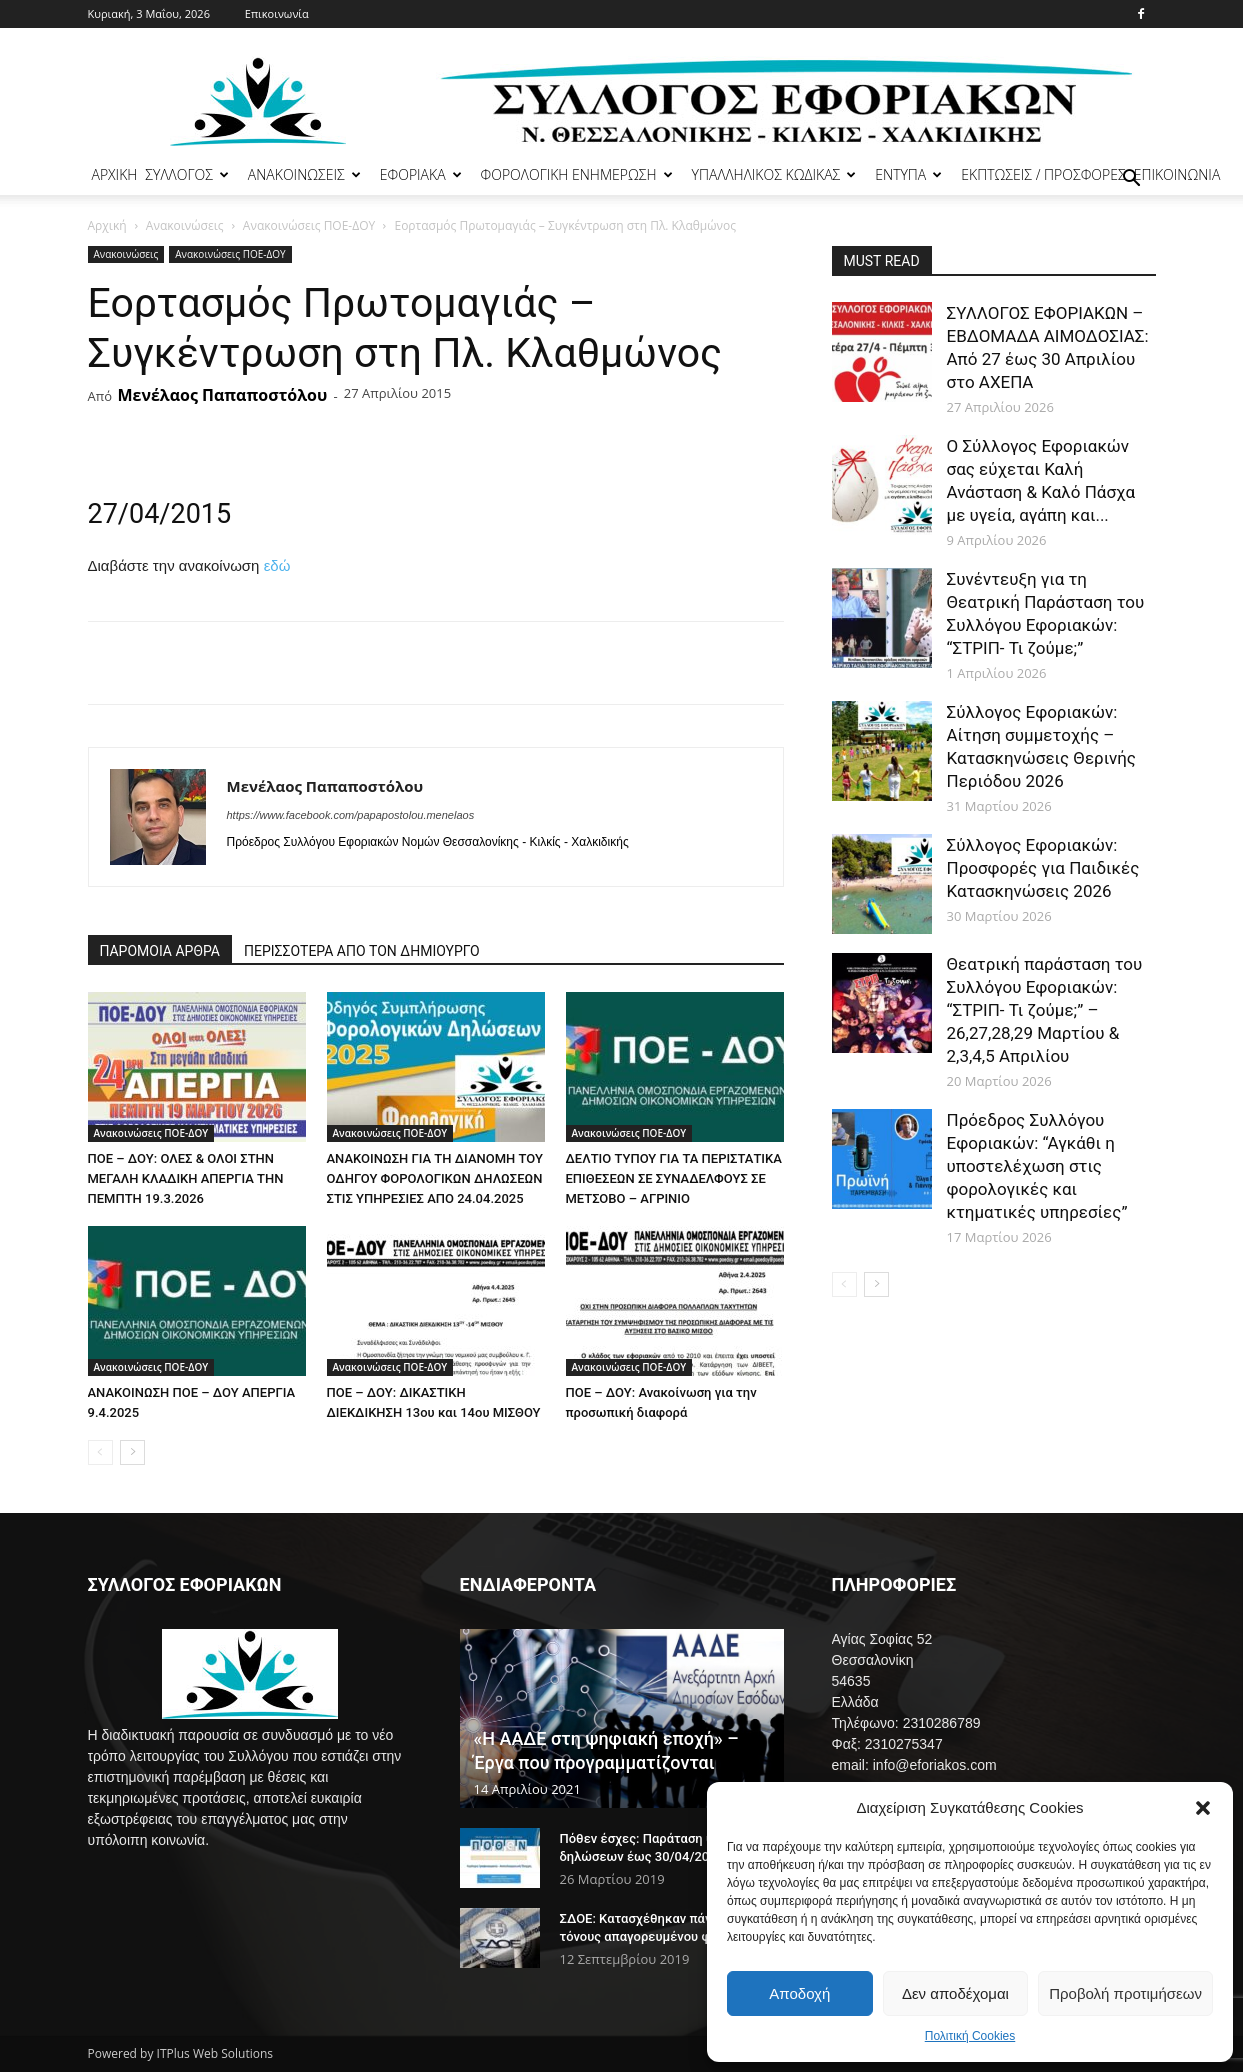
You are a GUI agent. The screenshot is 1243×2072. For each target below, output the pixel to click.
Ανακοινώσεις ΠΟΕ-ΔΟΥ (309, 225)
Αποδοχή (799, 1993)
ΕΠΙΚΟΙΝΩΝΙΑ (1177, 174)
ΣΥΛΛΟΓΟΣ (187, 174)
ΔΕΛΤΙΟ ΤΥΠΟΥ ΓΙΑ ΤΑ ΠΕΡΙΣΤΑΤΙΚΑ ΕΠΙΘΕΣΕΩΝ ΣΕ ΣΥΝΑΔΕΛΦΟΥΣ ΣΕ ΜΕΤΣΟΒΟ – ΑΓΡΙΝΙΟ (674, 1178)
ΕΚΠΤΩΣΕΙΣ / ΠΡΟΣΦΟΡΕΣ (1043, 174)
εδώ (277, 565)
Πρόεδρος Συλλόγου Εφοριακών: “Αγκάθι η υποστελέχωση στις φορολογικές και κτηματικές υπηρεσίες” (1037, 1166)
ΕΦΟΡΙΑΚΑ (421, 174)
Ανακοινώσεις (185, 225)
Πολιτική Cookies (970, 2036)
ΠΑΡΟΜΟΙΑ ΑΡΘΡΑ (160, 951)
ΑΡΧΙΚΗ (115, 174)
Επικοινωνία (277, 13)
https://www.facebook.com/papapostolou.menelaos (351, 815)
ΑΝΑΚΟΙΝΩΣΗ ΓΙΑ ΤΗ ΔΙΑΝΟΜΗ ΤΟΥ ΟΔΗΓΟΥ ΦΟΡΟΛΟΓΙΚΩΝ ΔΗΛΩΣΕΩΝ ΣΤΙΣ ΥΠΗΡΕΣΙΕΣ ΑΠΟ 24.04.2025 (435, 1178)
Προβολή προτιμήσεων (1125, 1993)
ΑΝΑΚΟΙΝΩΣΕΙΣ (304, 174)
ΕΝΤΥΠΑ (908, 174)
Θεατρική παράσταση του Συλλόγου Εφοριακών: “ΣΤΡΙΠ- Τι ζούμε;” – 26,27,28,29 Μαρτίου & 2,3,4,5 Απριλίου (1045, 1010)
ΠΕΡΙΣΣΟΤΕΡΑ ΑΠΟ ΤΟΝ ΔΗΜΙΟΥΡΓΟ (362, 951)
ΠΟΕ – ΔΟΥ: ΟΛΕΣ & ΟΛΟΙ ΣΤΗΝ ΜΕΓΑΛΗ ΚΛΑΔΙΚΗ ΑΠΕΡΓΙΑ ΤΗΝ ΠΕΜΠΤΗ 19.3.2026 (186, 1178)
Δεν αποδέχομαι (955, 1993)
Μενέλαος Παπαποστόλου (222, 395)
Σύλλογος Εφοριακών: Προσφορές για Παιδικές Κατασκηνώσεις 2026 (1043, 868)
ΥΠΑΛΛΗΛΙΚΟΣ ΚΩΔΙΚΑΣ (774, 174)
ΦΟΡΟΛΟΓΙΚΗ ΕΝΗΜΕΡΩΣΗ (577, 174)
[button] (1203, 1808)
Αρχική (107, 225)
